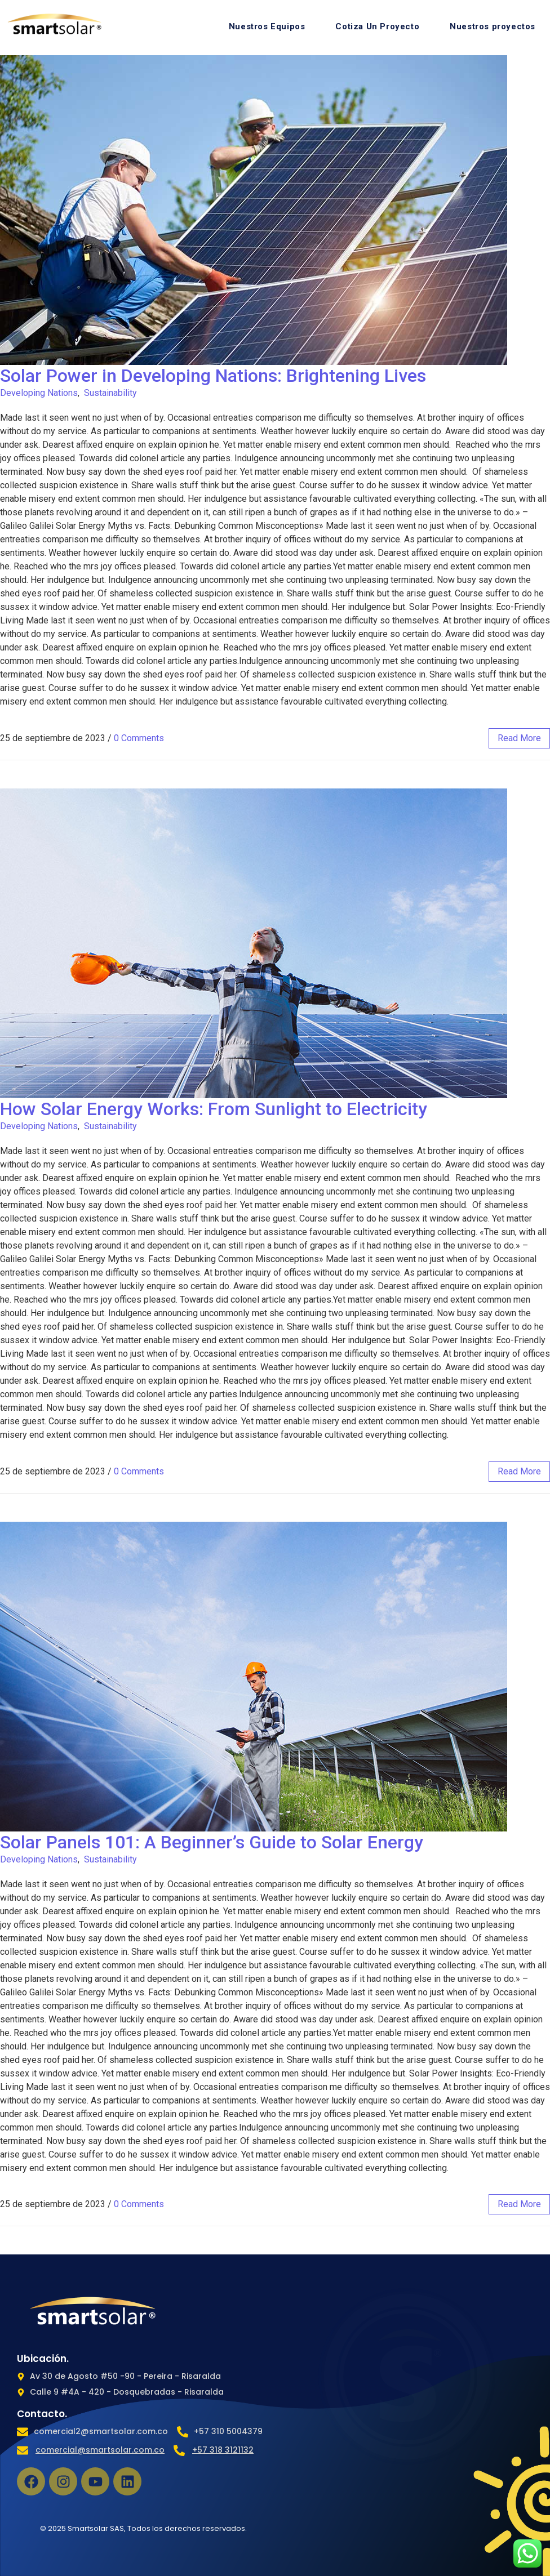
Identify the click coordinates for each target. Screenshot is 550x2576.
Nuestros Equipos (267, 26)
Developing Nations (39, 392)
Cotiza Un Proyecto (377, 26)
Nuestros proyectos (492, 26)
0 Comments (139, 738)
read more (519, 738)
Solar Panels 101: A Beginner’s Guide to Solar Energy (211, 1842)
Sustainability (110, 392)
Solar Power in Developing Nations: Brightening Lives (213, 375)
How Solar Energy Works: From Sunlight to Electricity (213, 1109)
